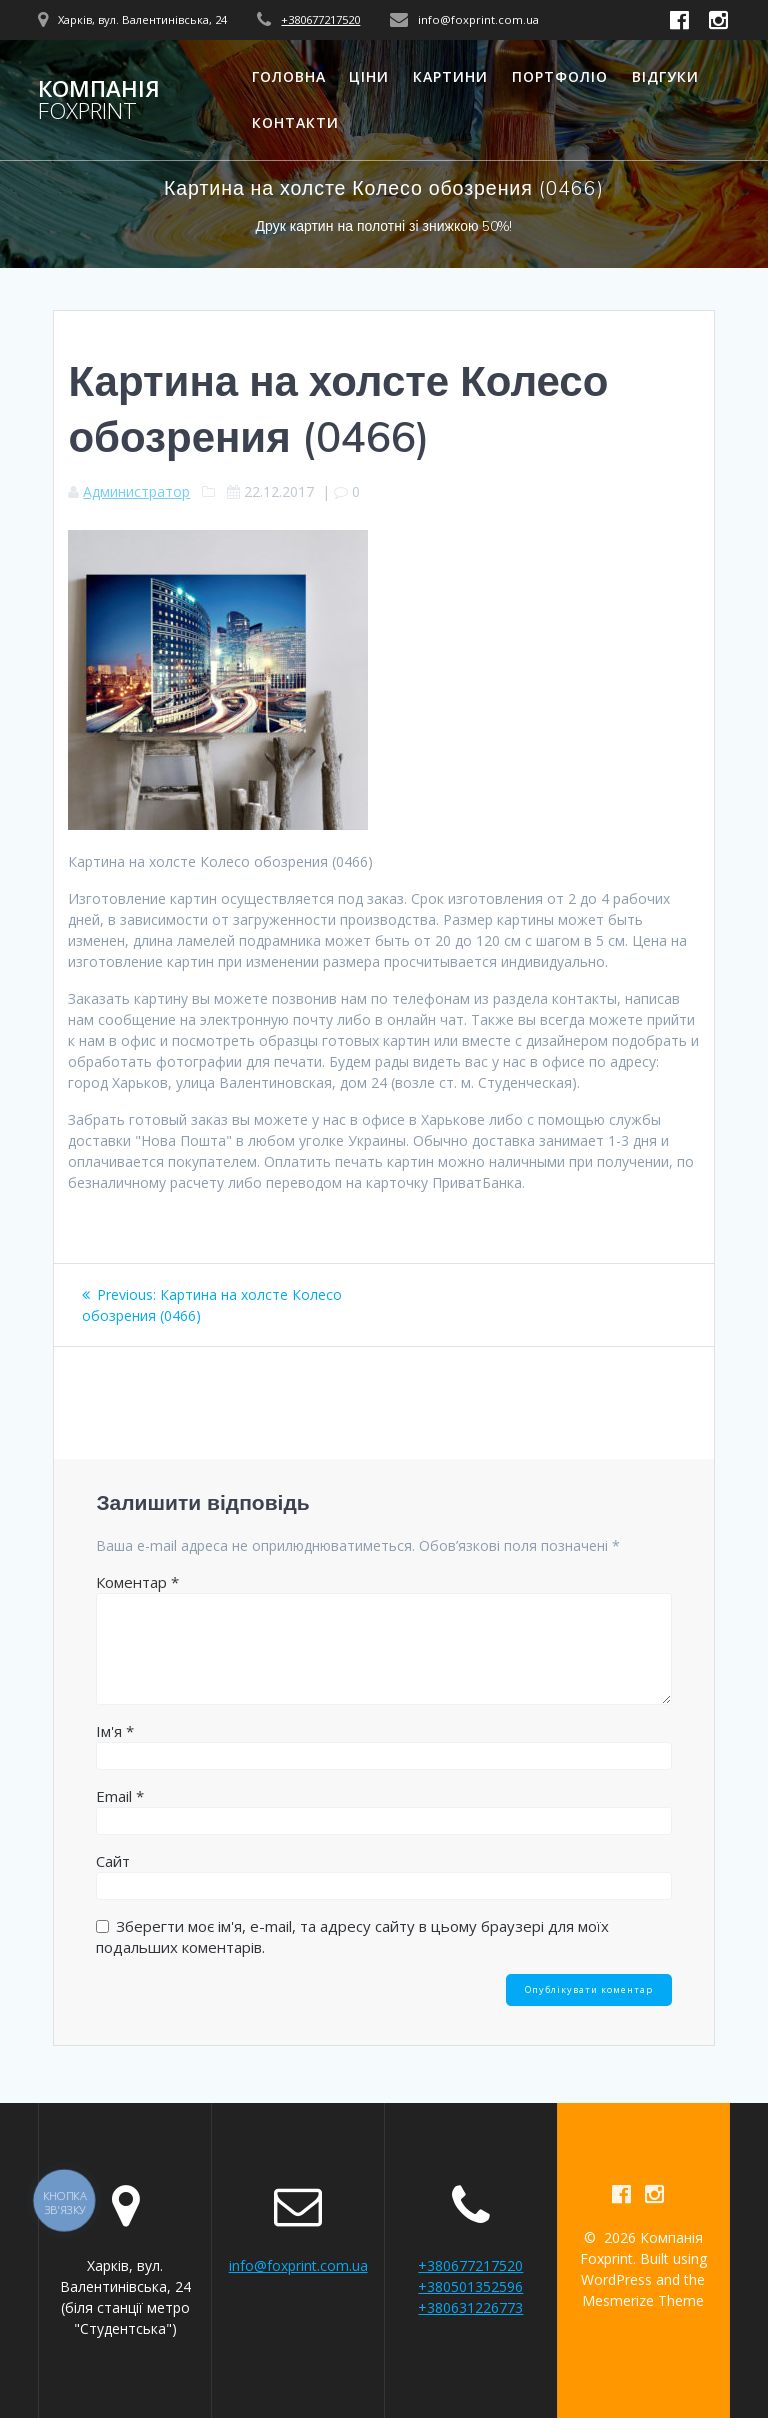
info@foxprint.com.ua (298, 2265)
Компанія (99, 100)
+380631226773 (470, 2307)
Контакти (295, 122)
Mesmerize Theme (643, 2300)
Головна (289, 76)
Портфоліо (560, 76)
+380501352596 (470, 2286)
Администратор (136, 491)
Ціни (369, 76)
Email (120, 1796)
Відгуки (665, 76)
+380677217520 (320, 19)
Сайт (113, 1861)
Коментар (137, 1582)
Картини (450, 76)
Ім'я (115, 1731)
